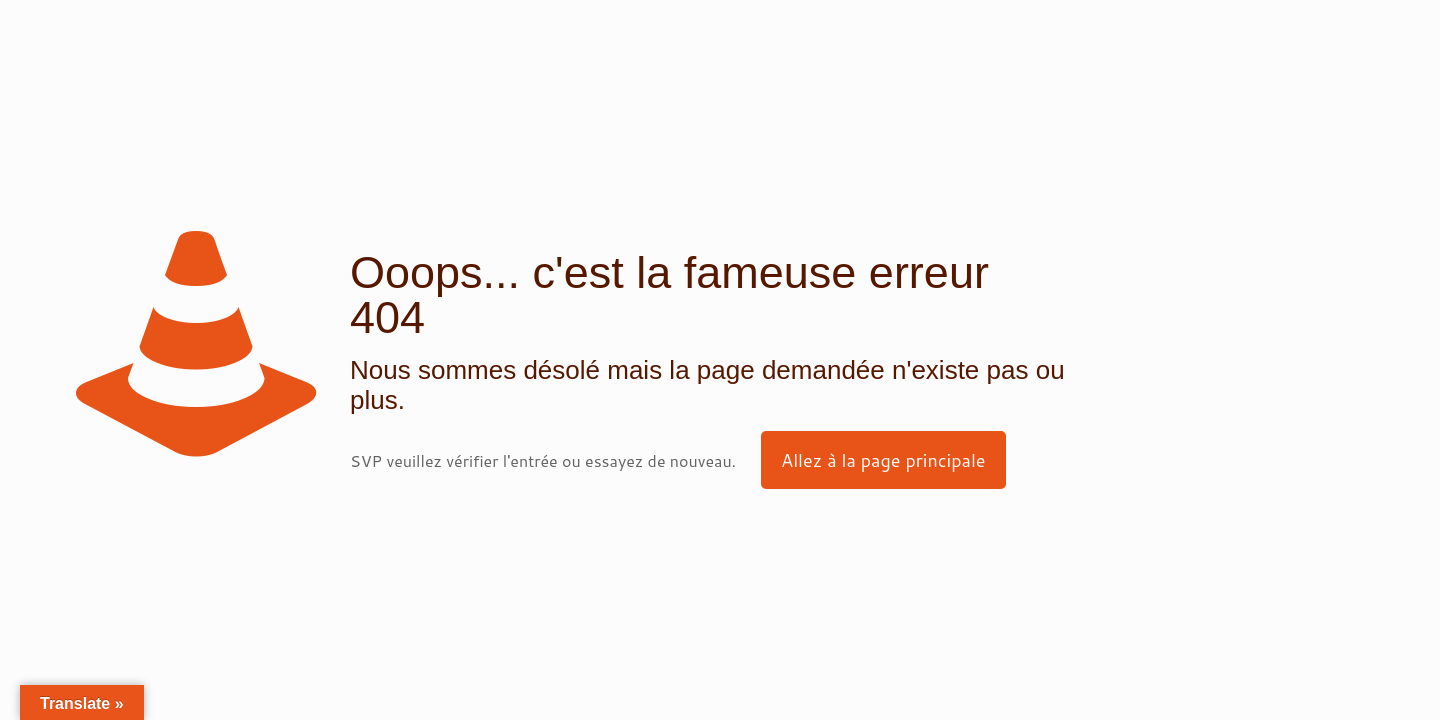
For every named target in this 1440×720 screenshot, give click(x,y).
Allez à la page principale (883, 460)
